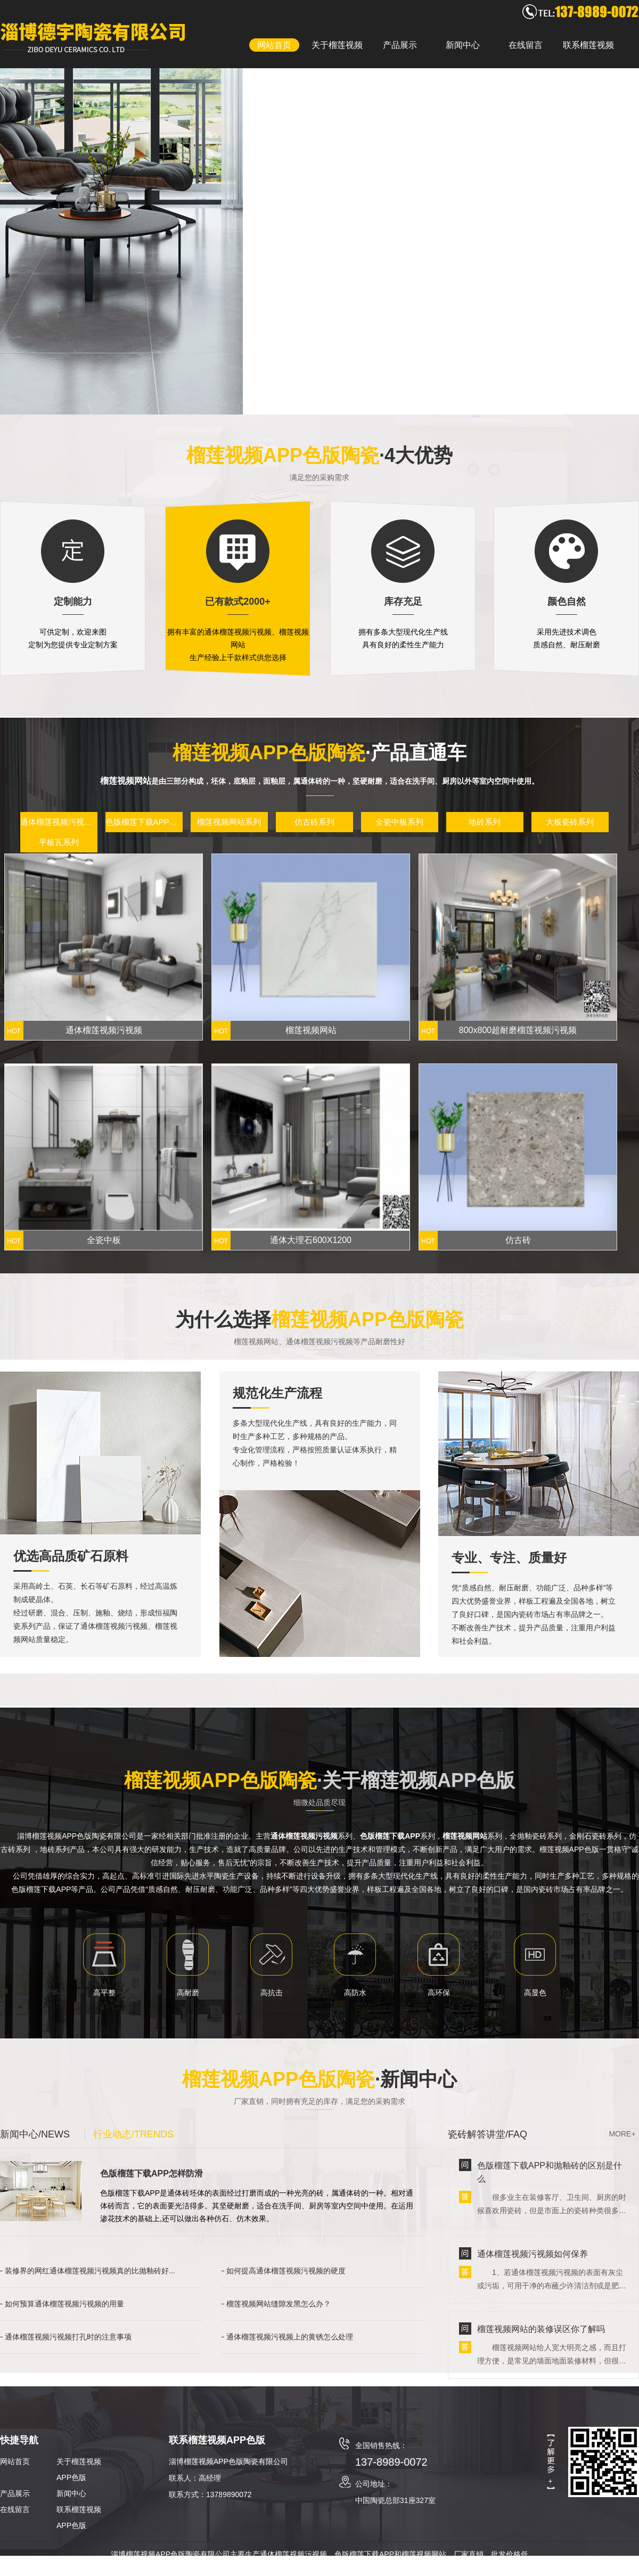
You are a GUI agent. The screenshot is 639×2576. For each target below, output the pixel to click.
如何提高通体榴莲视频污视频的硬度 (286, 2270)
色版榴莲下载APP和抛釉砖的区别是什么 (549, 2172)
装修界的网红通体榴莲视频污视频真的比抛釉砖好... (90, 2270)
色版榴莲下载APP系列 (144, 821)
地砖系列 (485, 821)
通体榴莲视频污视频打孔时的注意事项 (68, 2337)
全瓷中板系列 (399, 821)
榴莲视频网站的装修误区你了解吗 (541, 2329)
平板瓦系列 (59, 842)
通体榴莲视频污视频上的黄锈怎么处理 (289, 2337)
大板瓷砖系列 (570, 821)
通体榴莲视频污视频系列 (58, 821)
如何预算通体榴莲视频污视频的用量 (64, 2303)
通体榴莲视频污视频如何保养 (532, 2253)
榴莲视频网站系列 (229, 821)
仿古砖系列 (314, 821)
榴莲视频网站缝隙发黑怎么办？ (278, 2303)
